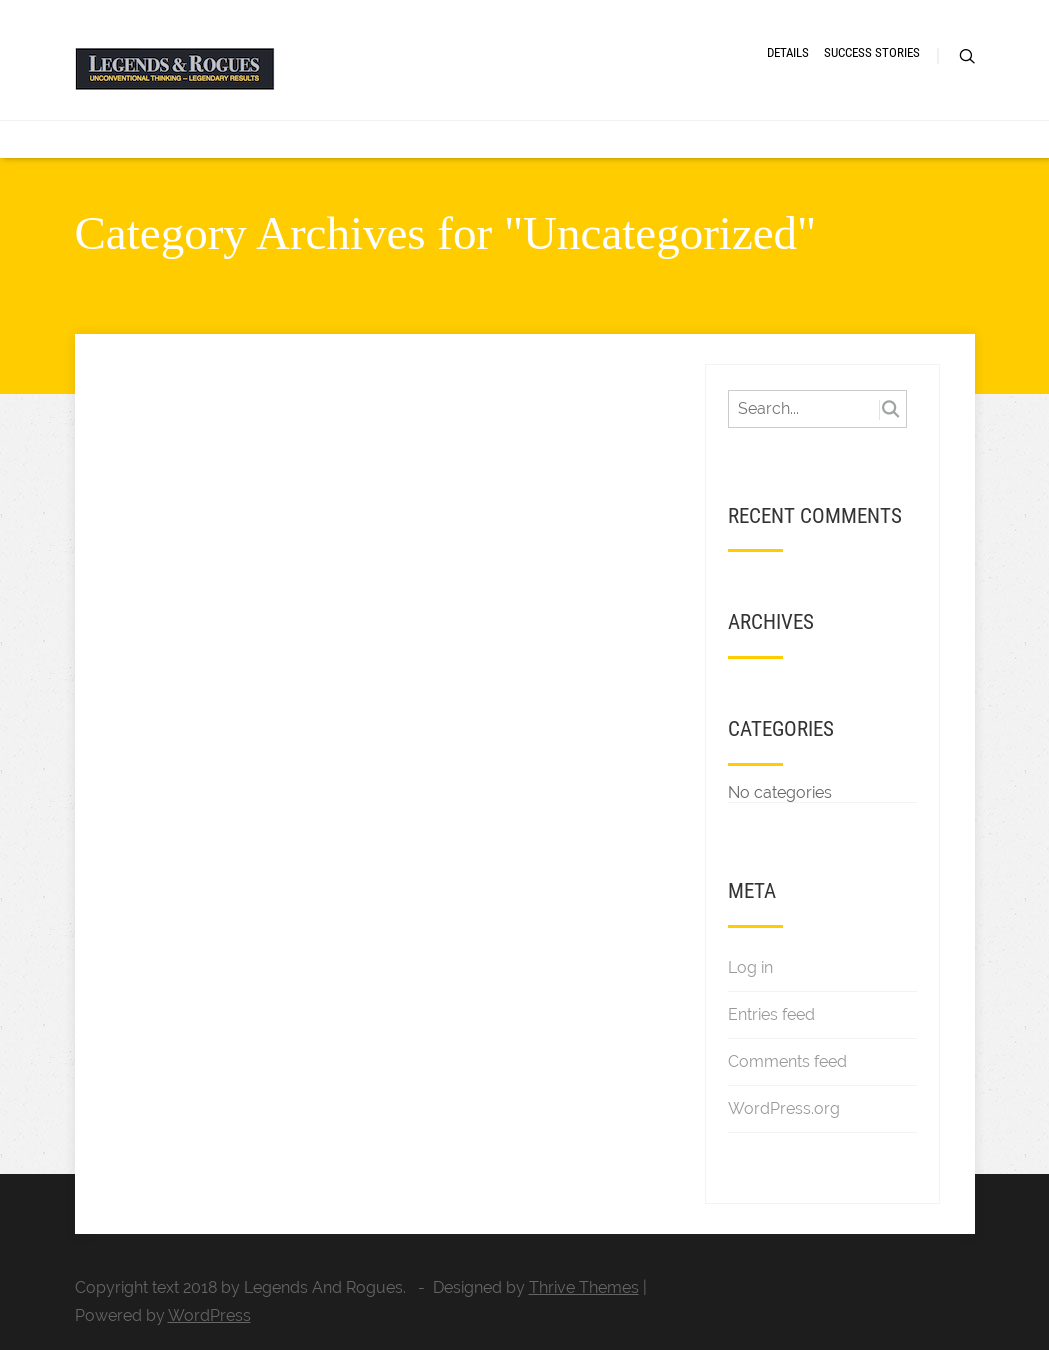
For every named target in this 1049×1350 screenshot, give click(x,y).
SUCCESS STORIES (872, 52)
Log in (750, 967)
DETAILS (788, 52)
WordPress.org (784, 1108)
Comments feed (787, 1061)
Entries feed (771, 1014)
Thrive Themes (584, 1287)
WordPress (209, 1315)
